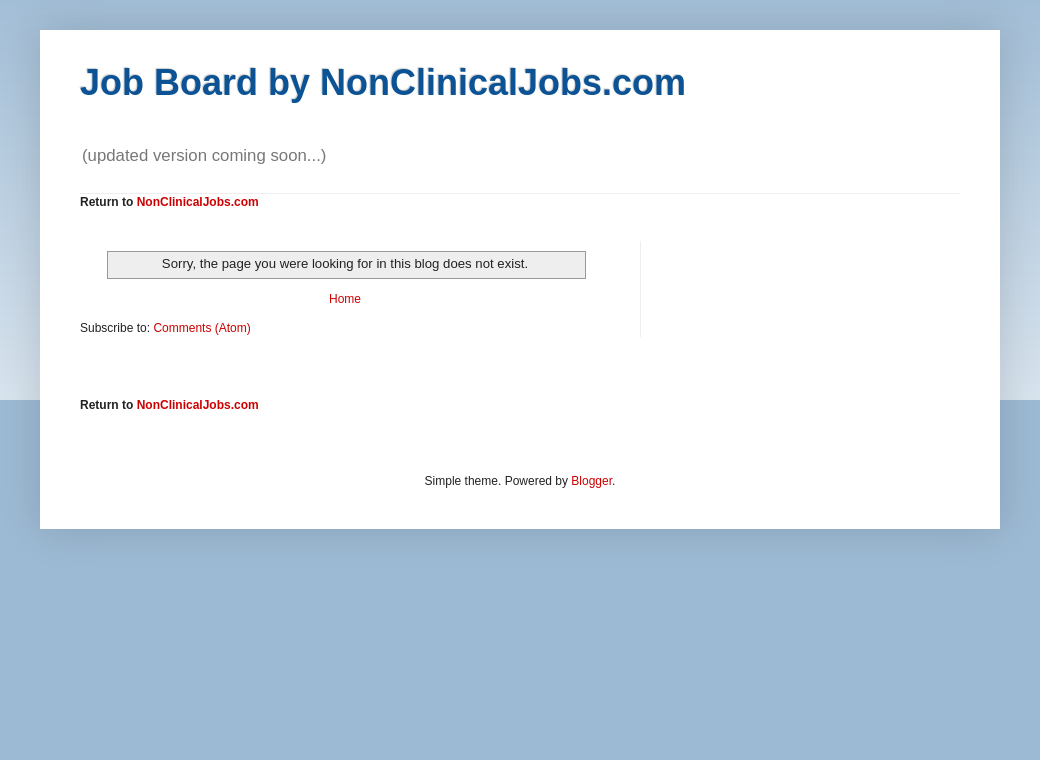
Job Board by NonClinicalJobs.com (383, 82)
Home (345, 299)
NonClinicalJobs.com (198, 202)
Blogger (591, 481)
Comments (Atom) (201, 328)
